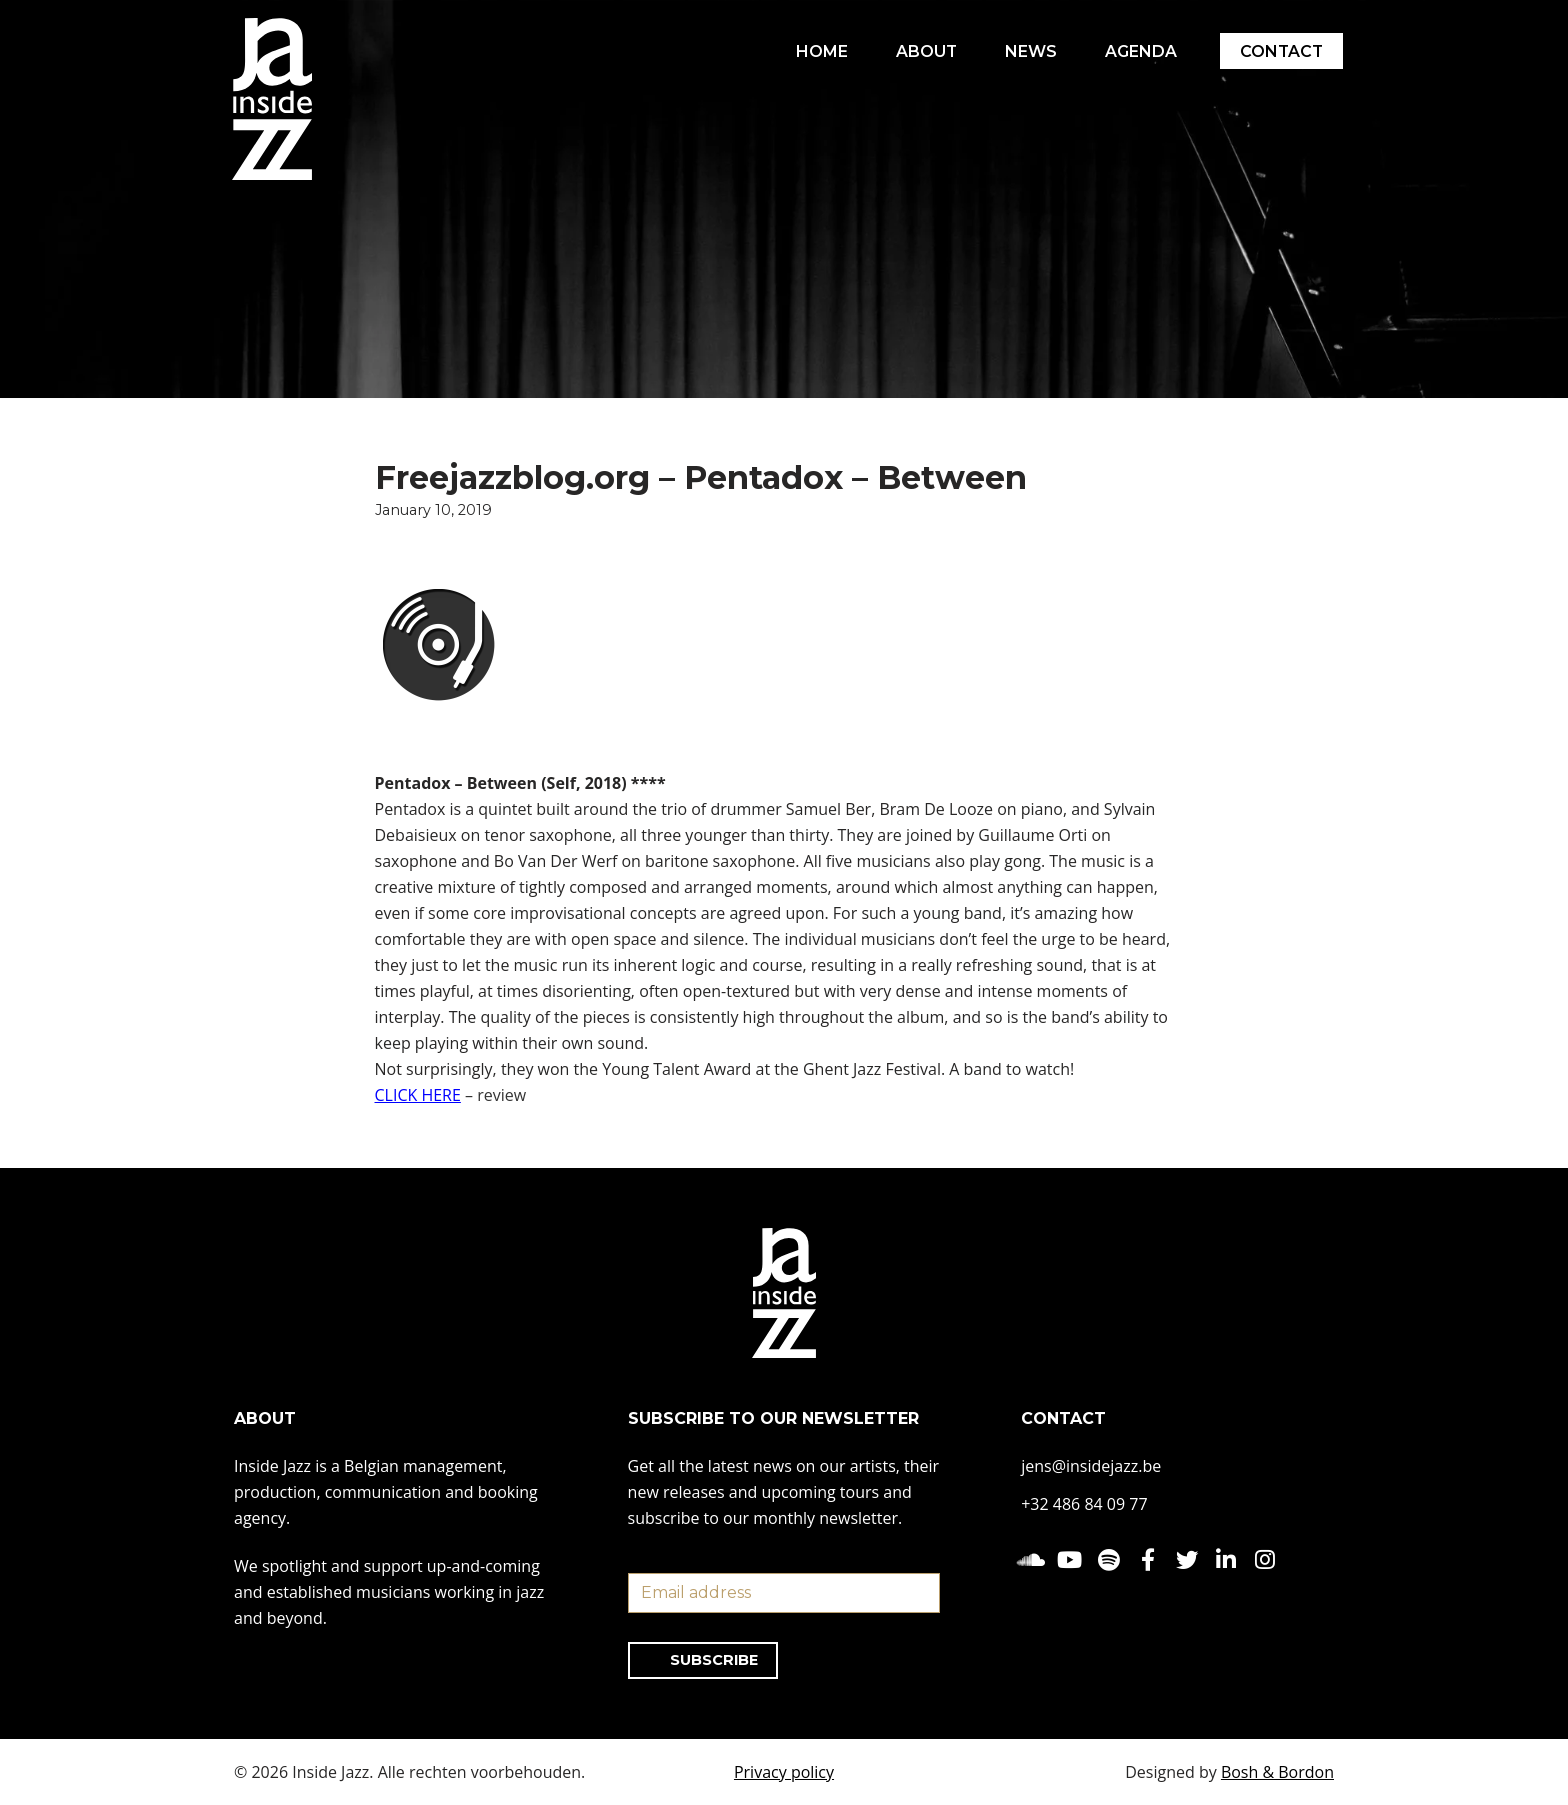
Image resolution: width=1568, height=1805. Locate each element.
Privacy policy (784, 1772)
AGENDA (1139, 51)
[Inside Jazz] (272, 99)
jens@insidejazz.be (1091, 1466)
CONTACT (1280, 51)
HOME (819, 51)
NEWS (1029, 51)
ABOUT (924, 51)
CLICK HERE (418, 1096)
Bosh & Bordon (1277, 1772)
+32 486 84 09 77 (1084, 1504)
